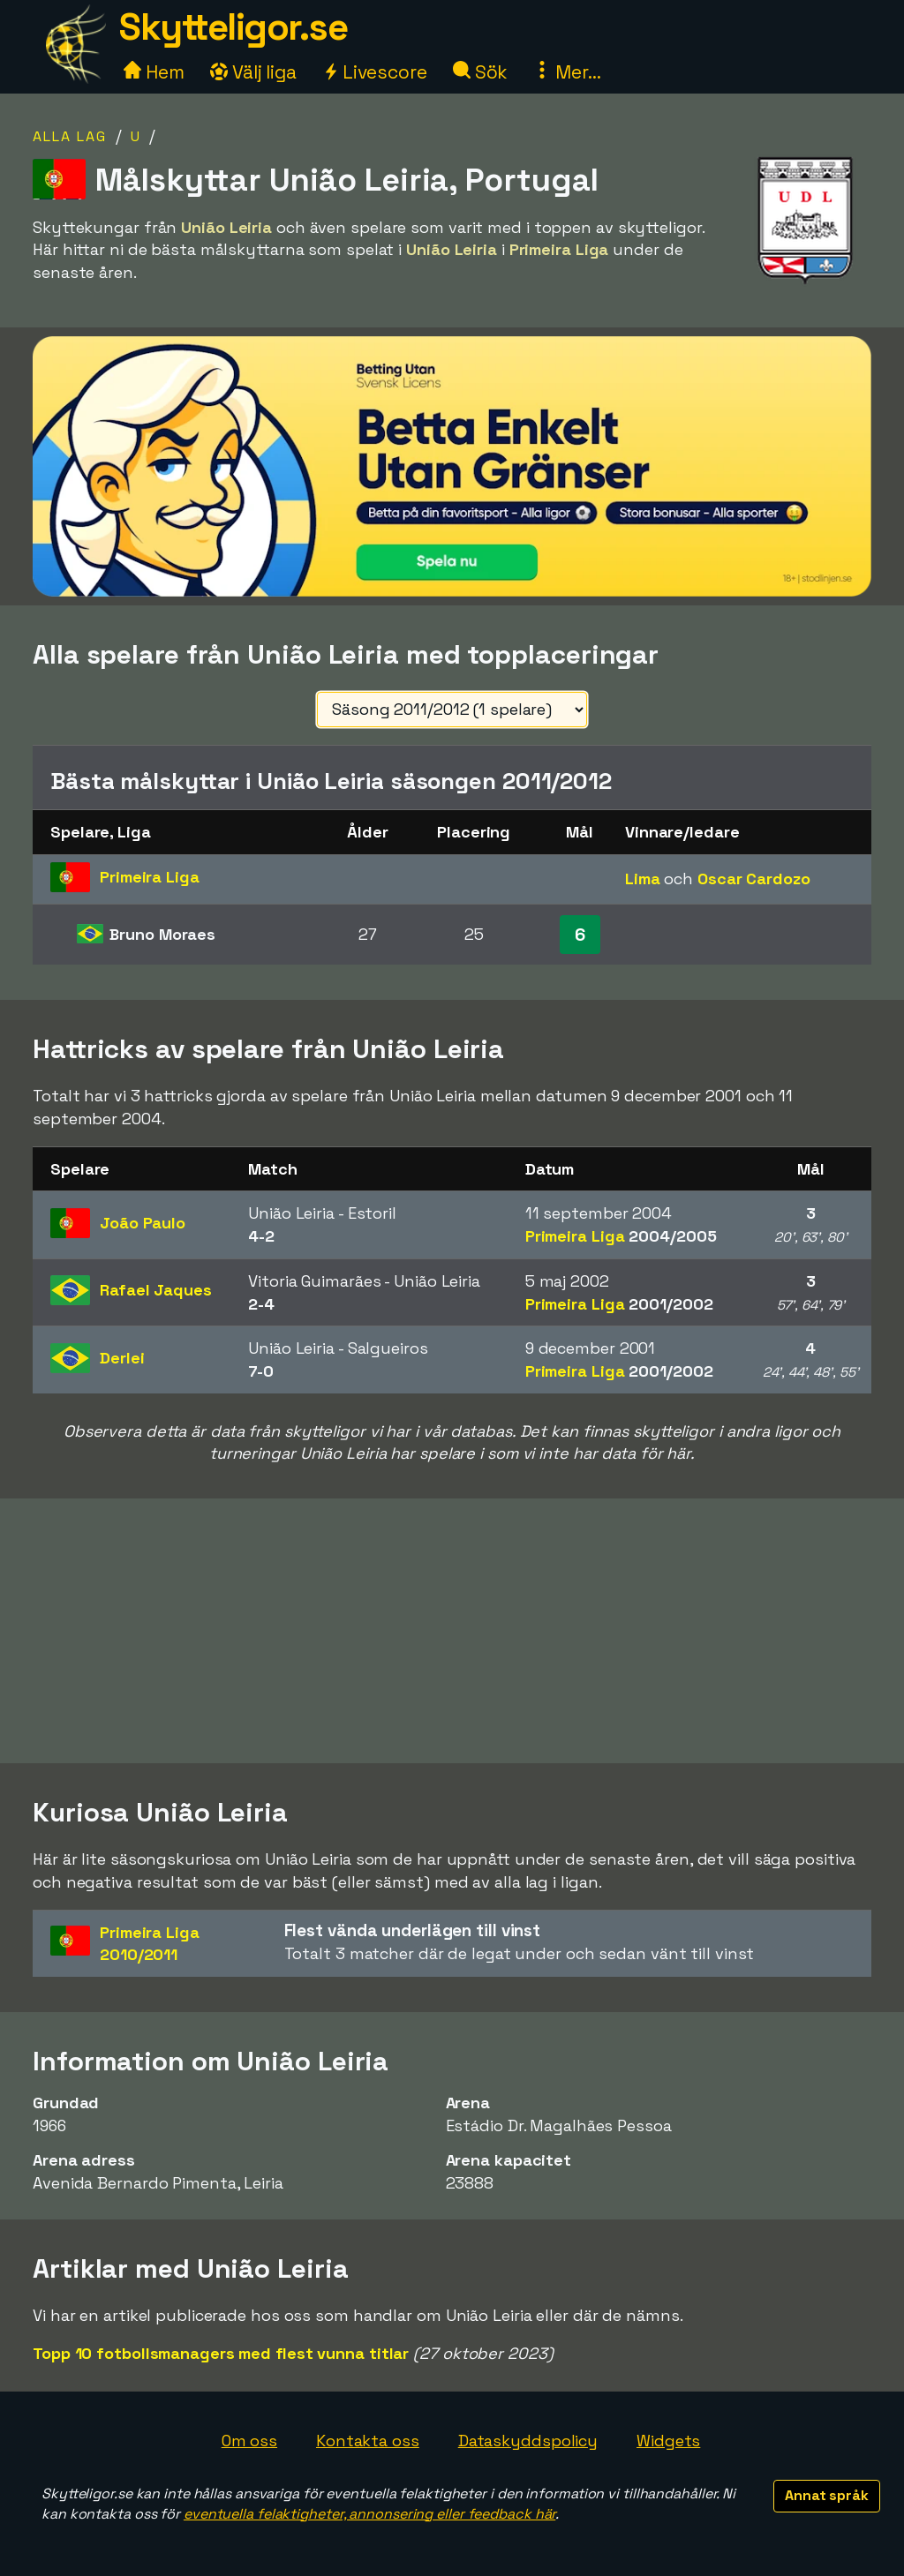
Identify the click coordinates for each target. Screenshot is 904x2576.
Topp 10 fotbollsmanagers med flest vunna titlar (221, 2353)
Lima (642, 878)
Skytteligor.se (233, 27)
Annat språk (827, 2495)
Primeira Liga (621, 1236)
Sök (480, 72)
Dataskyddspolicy (528, 2440)
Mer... (566, 72)
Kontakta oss (367, 2440)
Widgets (668, 2440)
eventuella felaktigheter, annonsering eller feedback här (369, 2514)
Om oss (249, 2440)
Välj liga (253, 72)
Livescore (374, 72)
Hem (154, 72)
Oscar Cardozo (753, 878)
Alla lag (70, 136)
